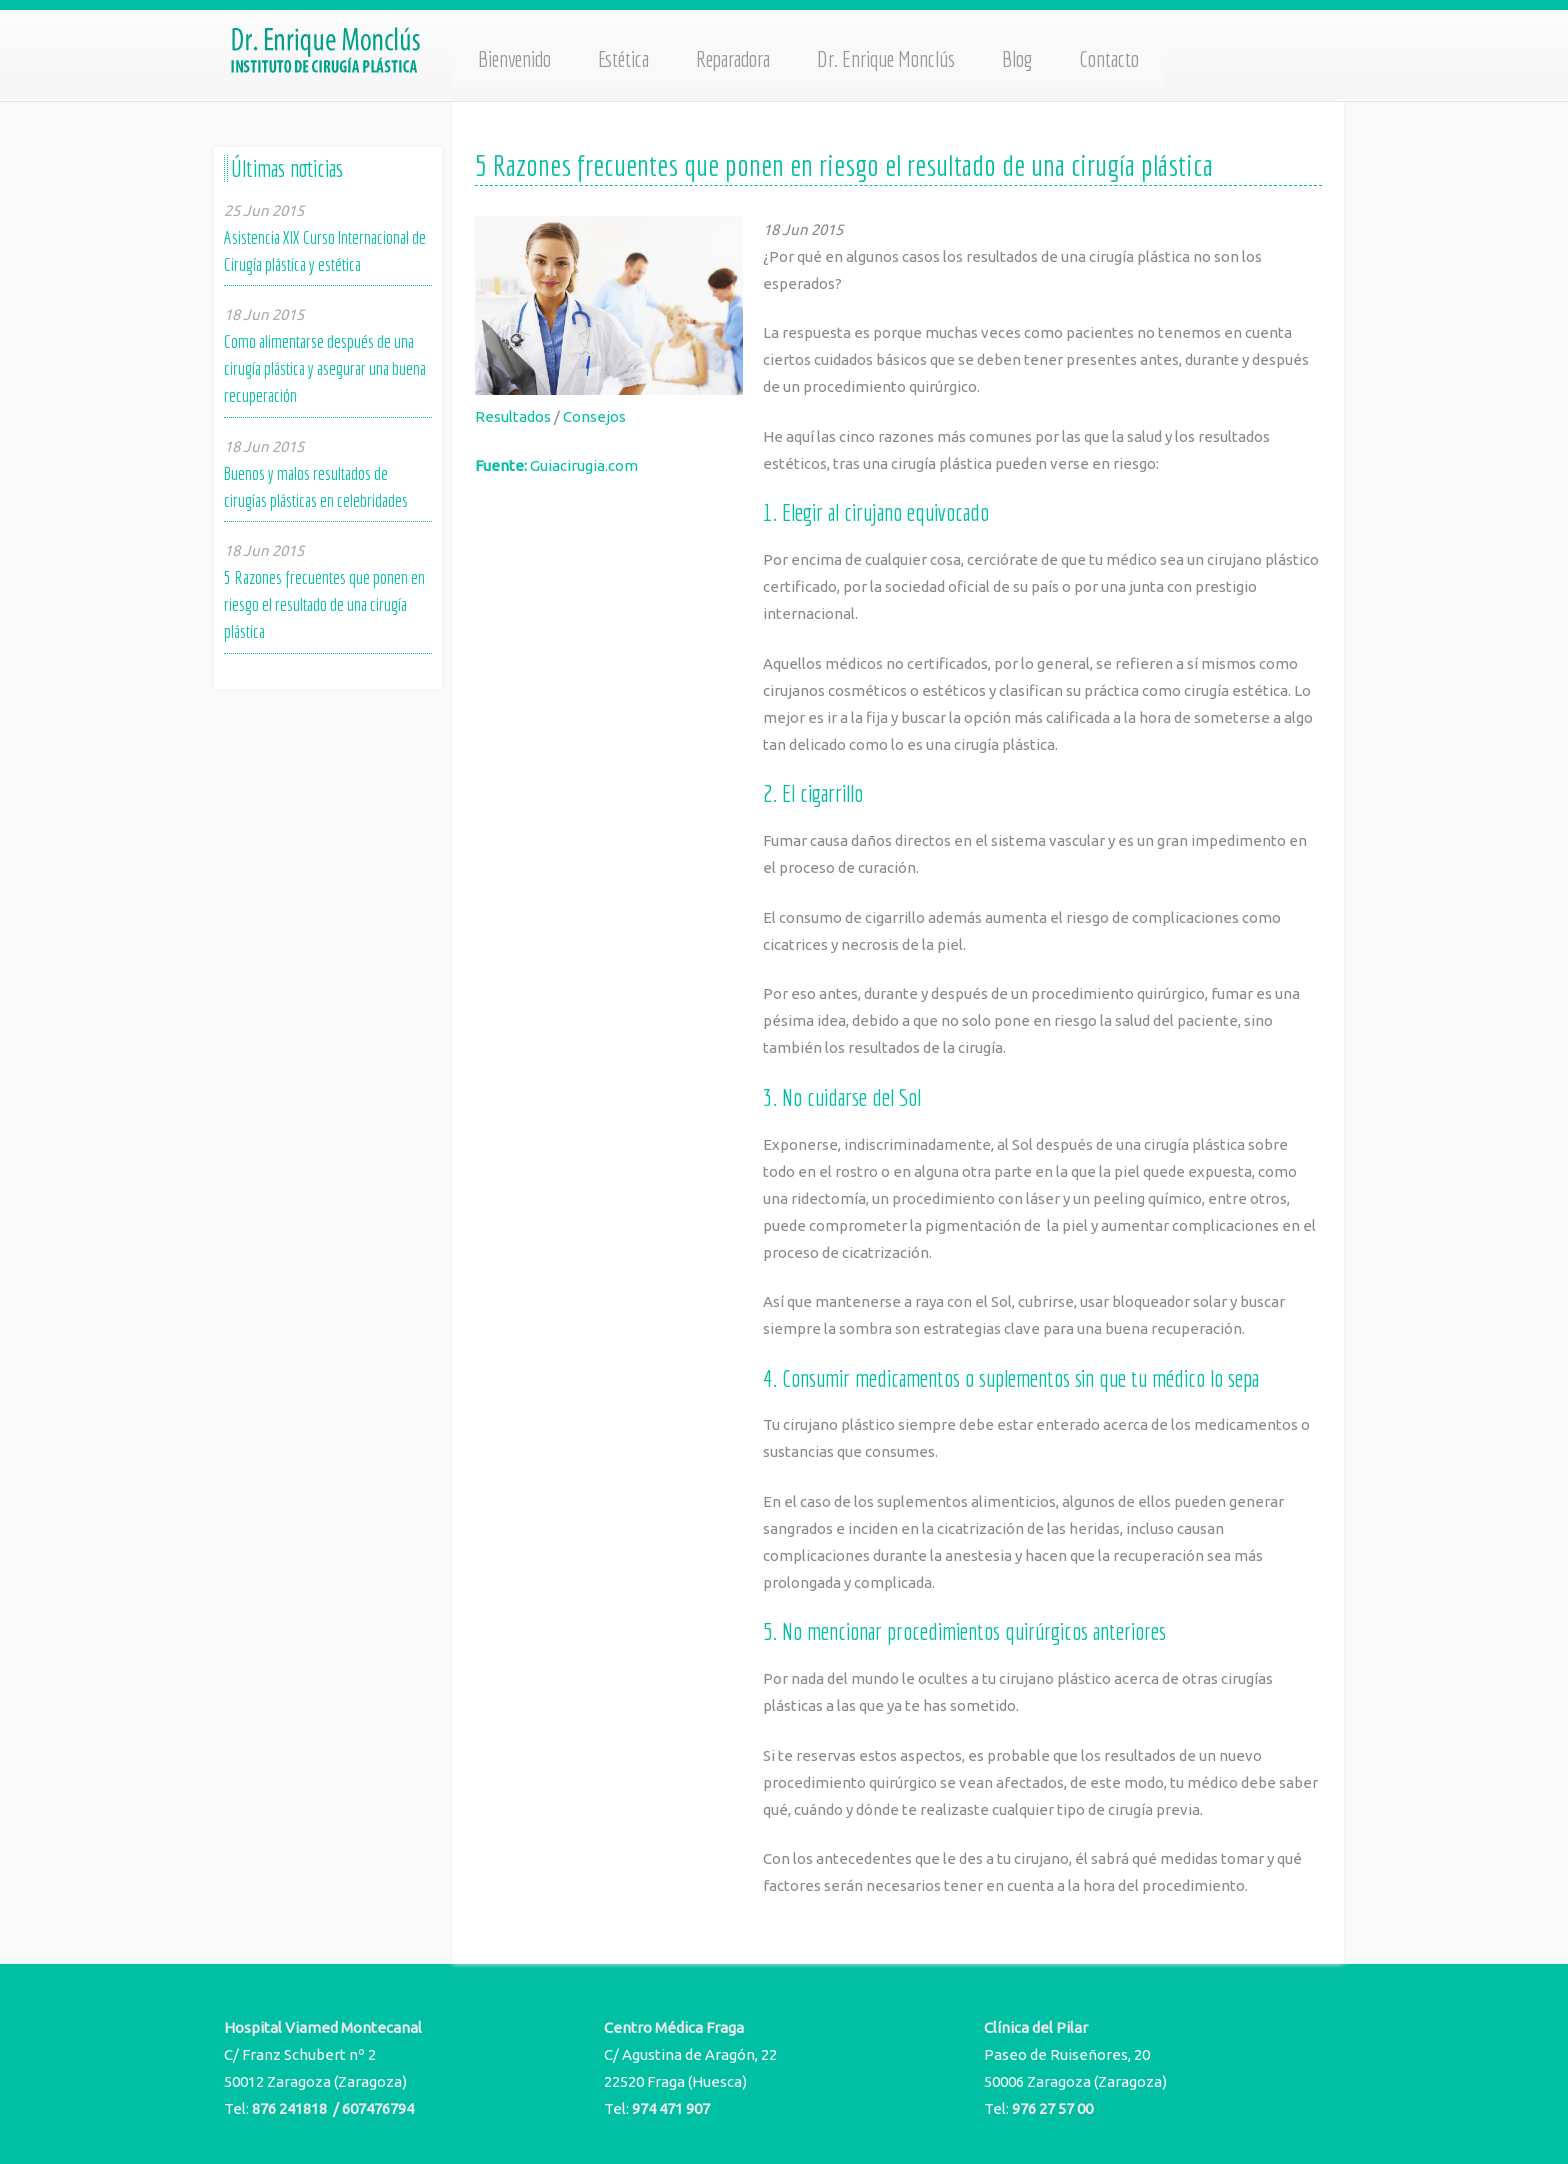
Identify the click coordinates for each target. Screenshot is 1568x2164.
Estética (623, 59)
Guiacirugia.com (584, 465)
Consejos (594, 416)
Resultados (513, 416)
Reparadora (733, 59)
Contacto (1109, 59)
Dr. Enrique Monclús (886, 59)
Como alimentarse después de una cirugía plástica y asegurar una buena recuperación (325, 368)
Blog (1017, 59)
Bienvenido (514, 59)
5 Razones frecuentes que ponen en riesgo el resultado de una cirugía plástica (324, 604)
